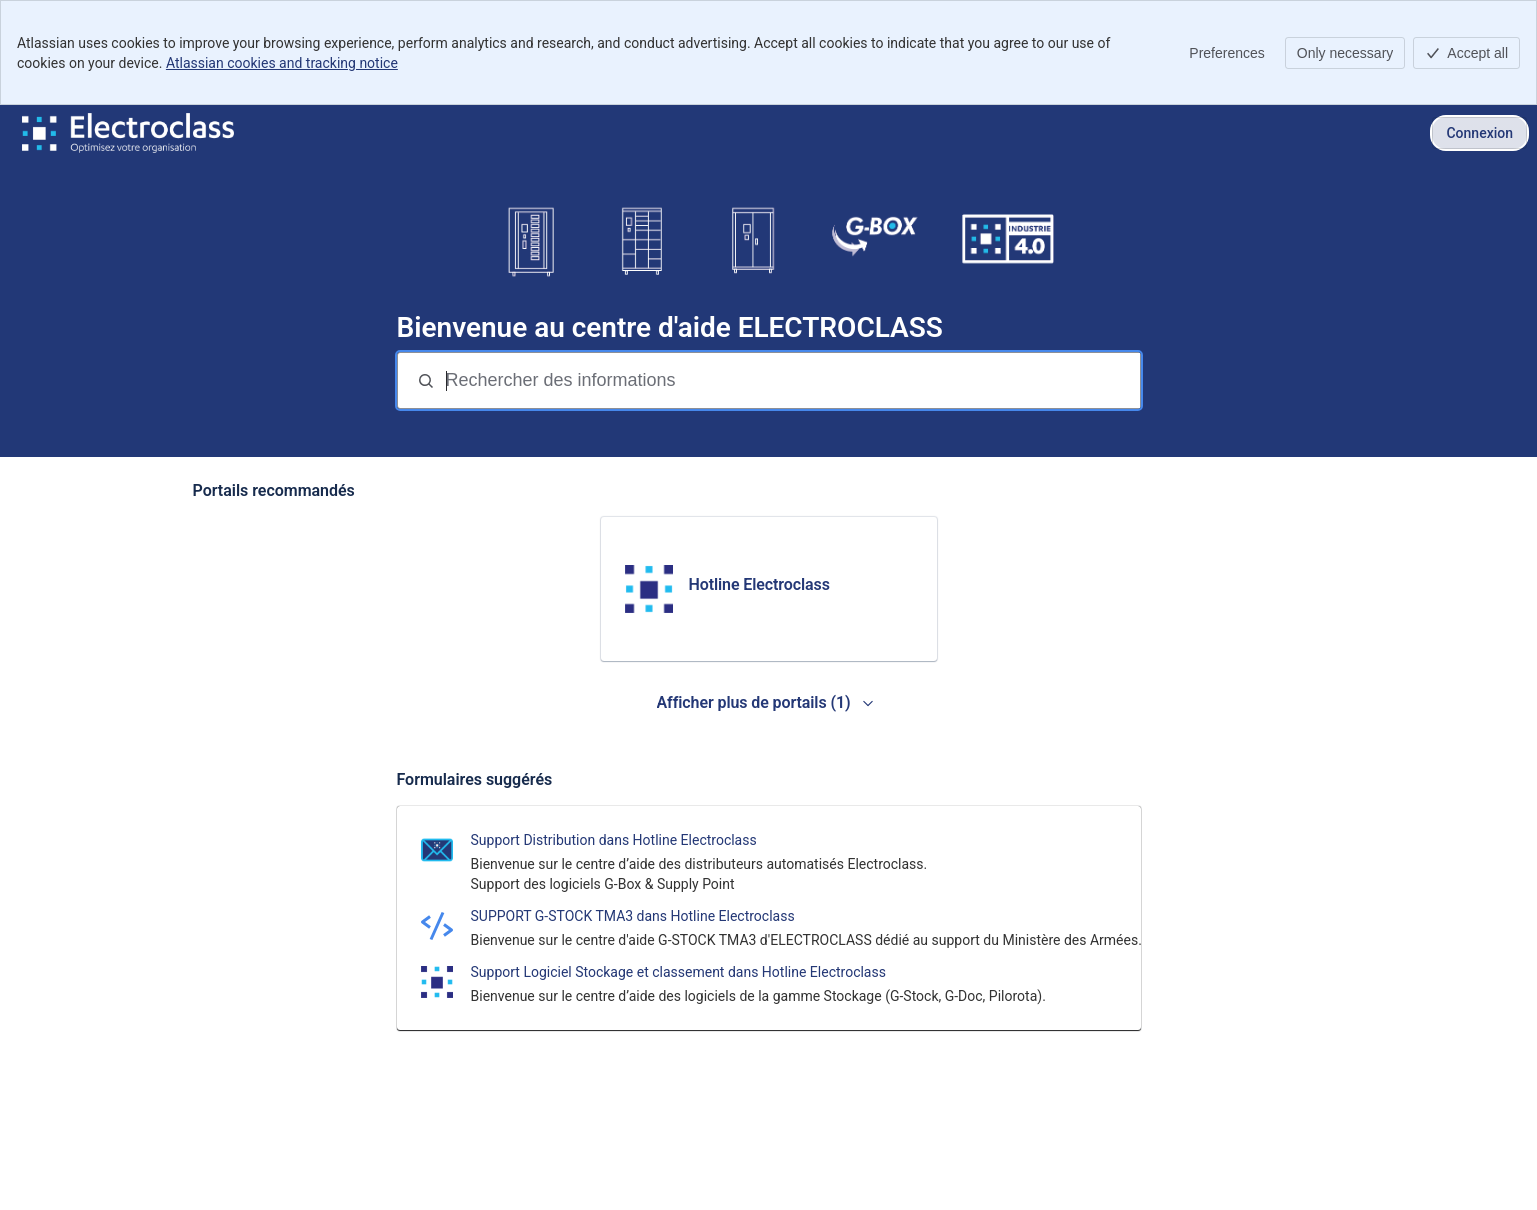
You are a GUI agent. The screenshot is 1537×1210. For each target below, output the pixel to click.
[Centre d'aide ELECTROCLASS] (128, 133)
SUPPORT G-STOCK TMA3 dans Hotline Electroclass (633, 916)
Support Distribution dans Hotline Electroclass (614, 840)
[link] (769, 589)
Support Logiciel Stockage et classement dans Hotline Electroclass (678, 972)
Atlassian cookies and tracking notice (282, 63)
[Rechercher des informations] (791, 380)
